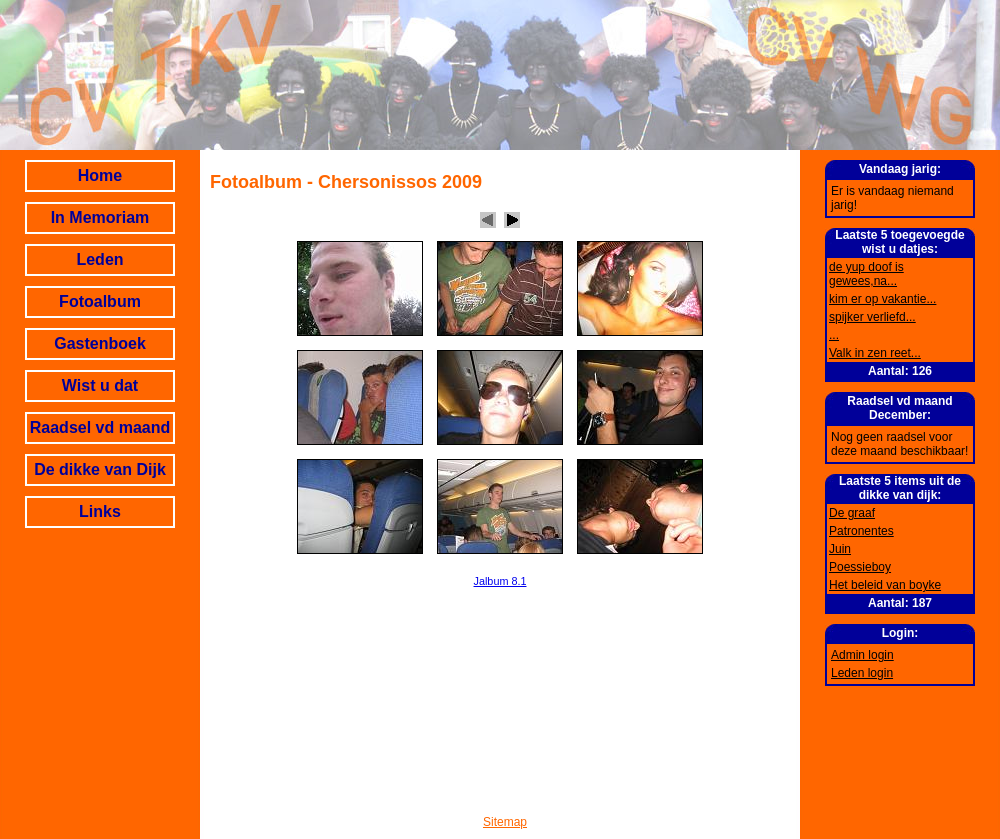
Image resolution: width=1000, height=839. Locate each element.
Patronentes (861, 531)
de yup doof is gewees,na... (866, 274)
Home (100, 175)
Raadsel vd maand (100, 427)
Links (100, 511)
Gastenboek (100, 343)
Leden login (862, 673)
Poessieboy (860, 567)
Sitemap (505, 822)
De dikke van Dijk (100, 469)
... (834, 335)
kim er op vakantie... (882, 299)
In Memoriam (100, 217)
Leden (99, 259)
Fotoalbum (100, 301)
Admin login (862, 655)
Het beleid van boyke (885, 585)
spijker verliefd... (872, 317)
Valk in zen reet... (875, 353)
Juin (840, 549)
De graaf (852, 513)
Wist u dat (100, 385)
